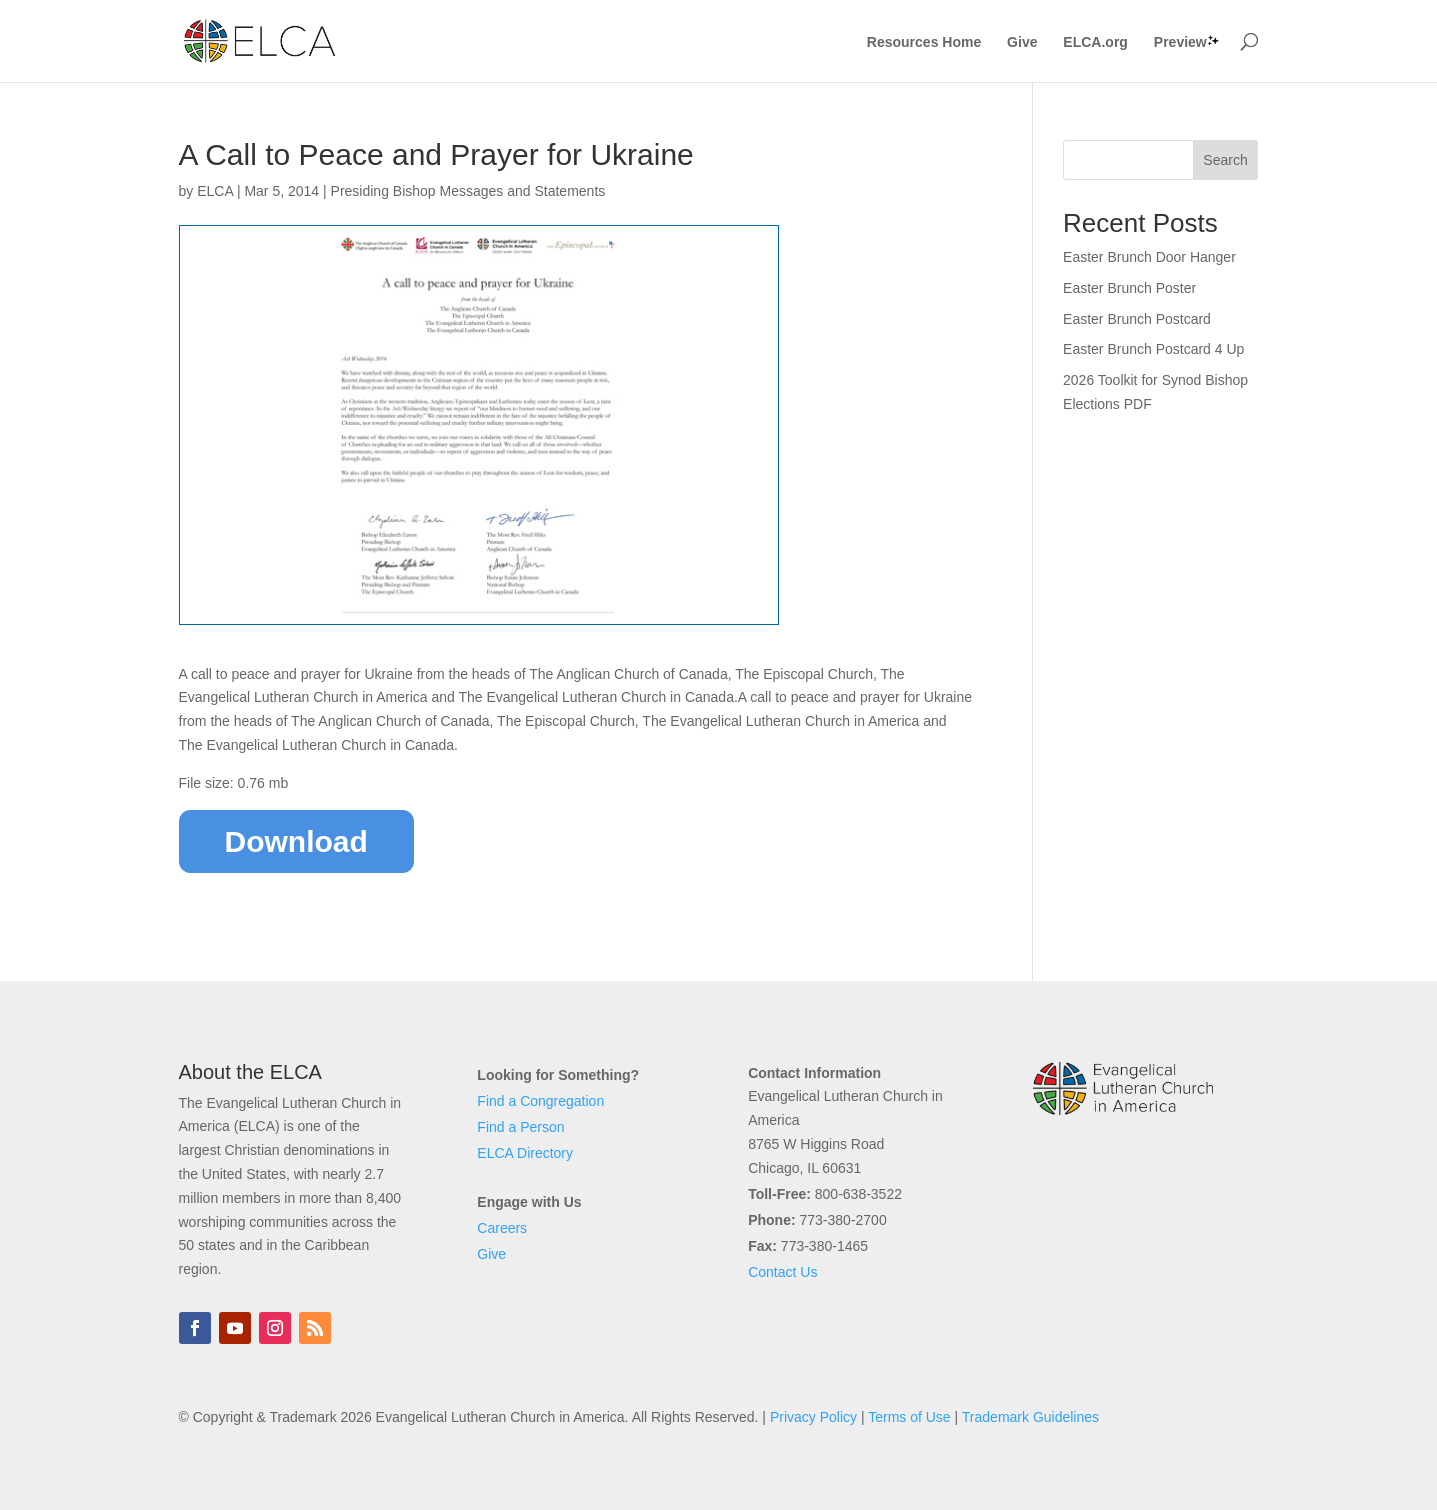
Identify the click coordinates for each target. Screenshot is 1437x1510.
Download (296, 841)
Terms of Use (909, 1417)
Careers (502, 1228)
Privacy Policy (813, 1417)
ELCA (215, 191)
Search (1225, 160)
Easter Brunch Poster (1129, 288)
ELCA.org (1095, 42)
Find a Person (520, 1127)
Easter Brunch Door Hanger (1149, 257)
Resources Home (924, 42)
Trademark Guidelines (1030, 1417)
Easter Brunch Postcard (1137, 319)
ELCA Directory (525, 1153)
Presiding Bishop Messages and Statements (468, 191)
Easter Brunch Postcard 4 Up (1153, 349)
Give (1022, 42)
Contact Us (782, 1272)
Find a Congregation (540, 1101)
